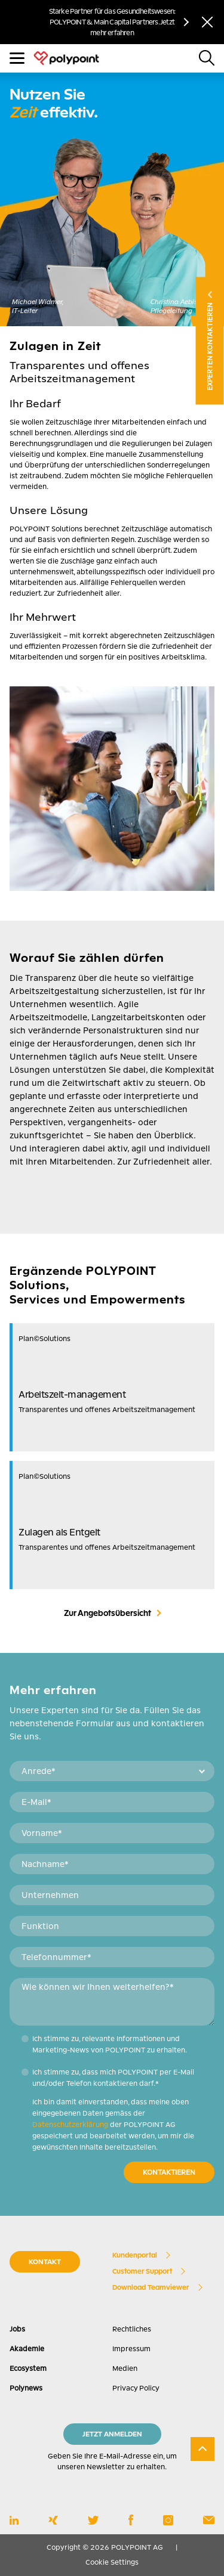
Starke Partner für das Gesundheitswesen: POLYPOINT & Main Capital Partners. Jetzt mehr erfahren (112, 22)
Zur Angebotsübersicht (107, 1613)
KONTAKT (45, 2262)
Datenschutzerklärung (70, 2124)
